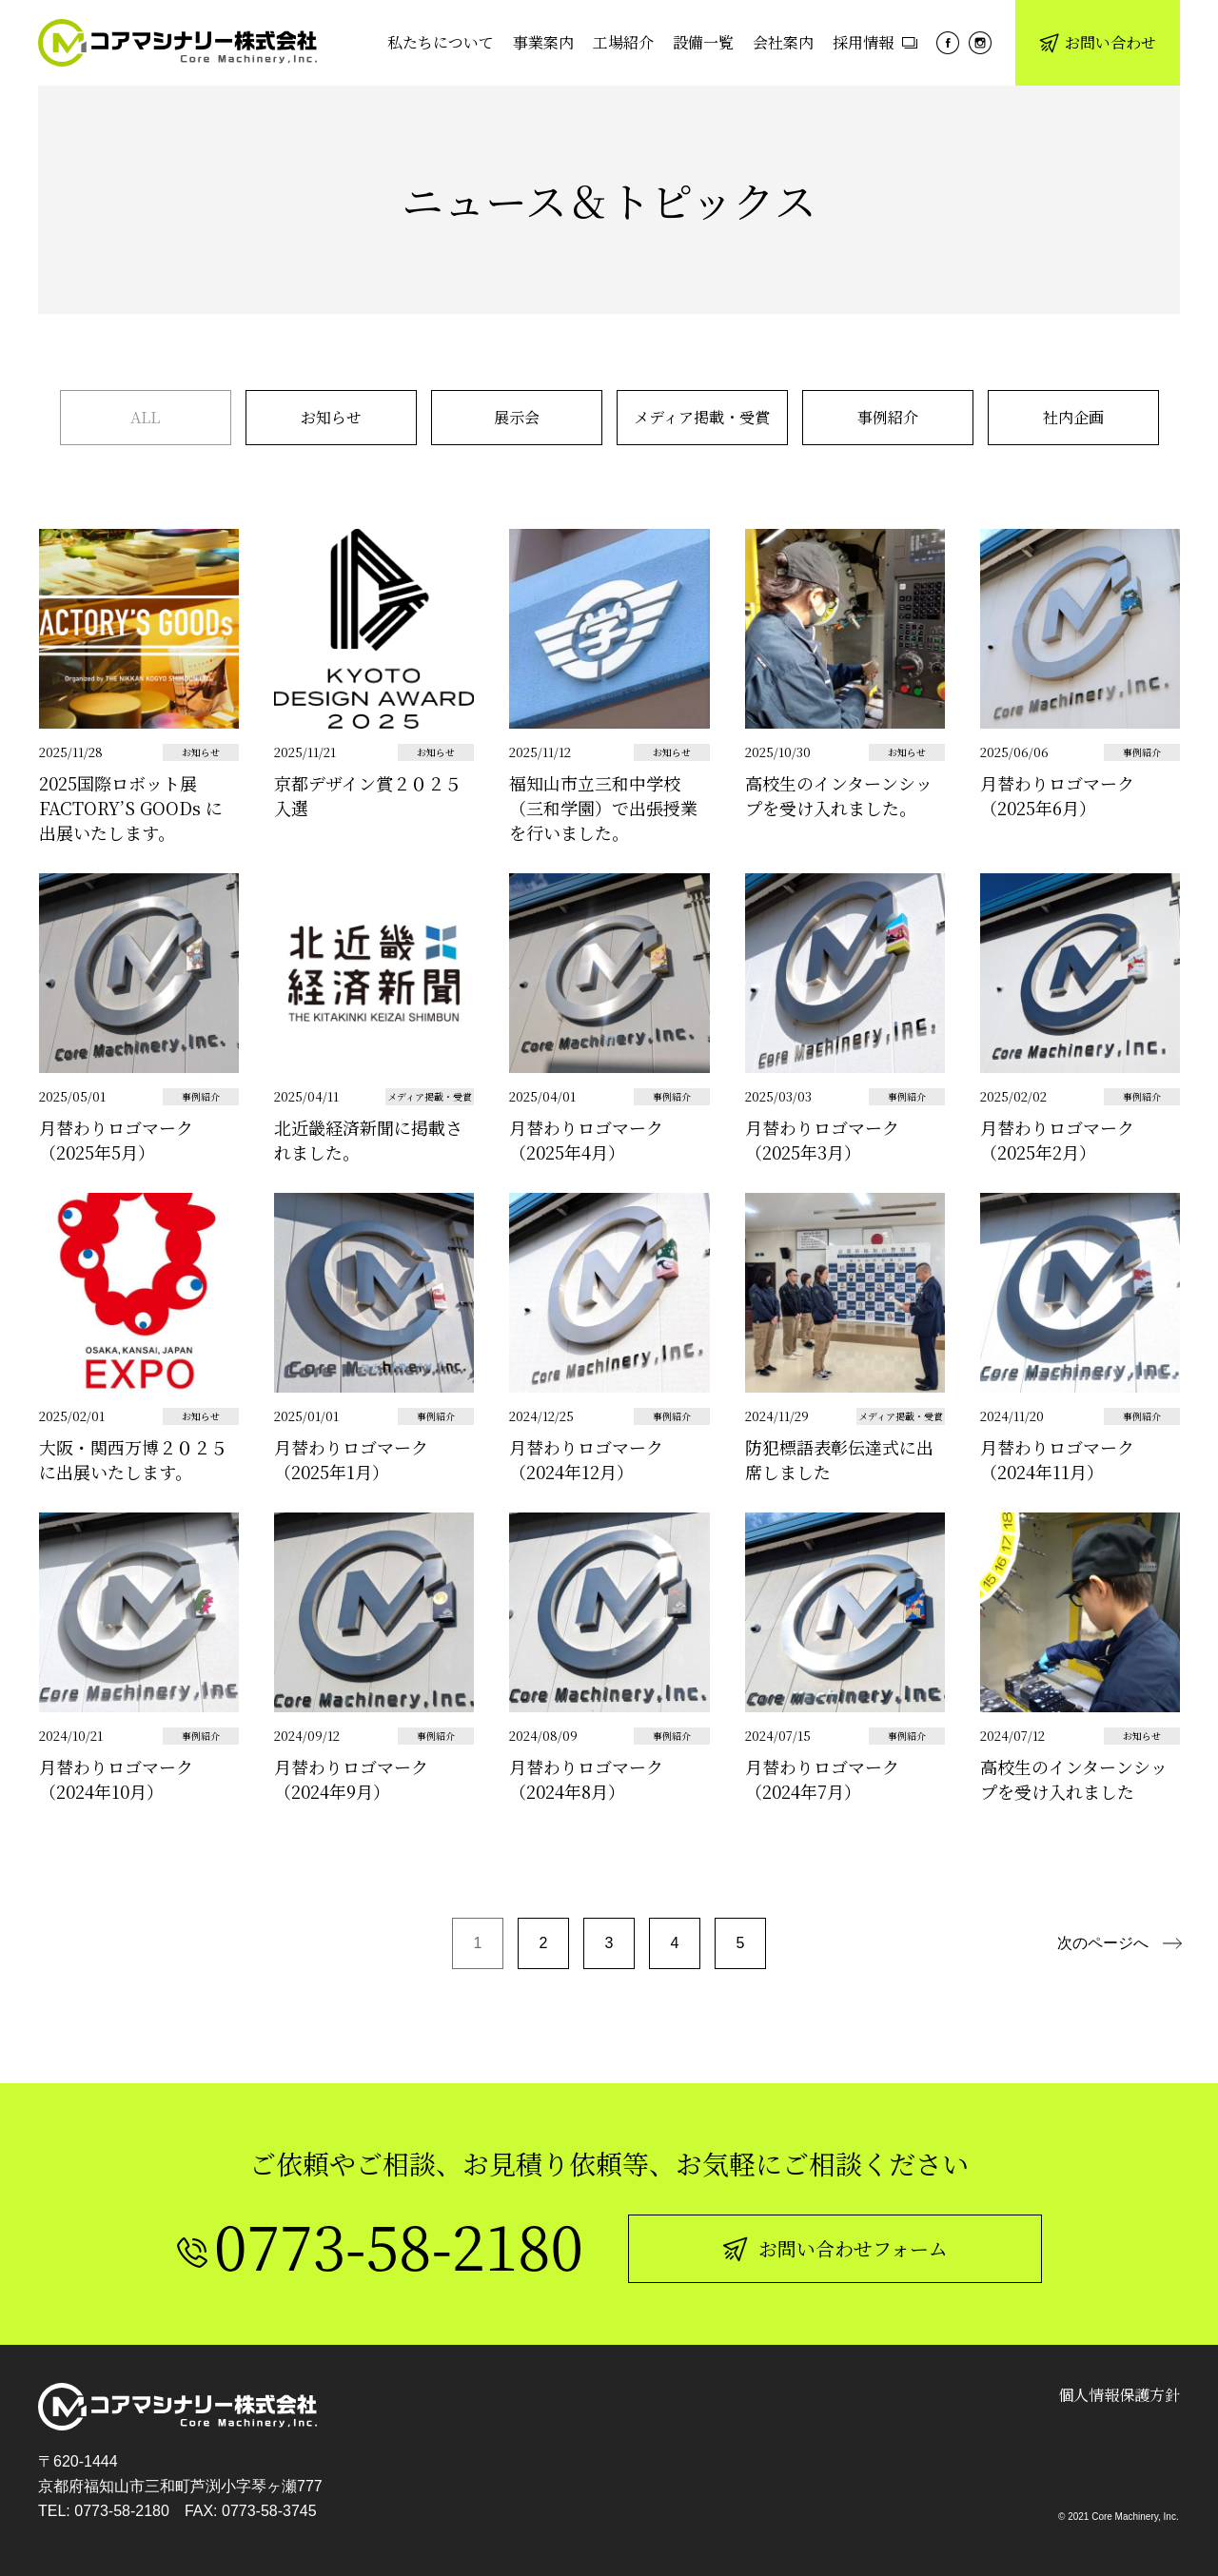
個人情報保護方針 (1119, 2395)
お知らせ (331, 417)
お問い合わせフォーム (835, 2248)
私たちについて (440, 42)
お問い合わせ (1097, 42)
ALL (145, 417)
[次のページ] (1119, 1943)
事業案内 (543, 42)
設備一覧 (703, 42)
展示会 (517, 417)
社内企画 (1073, 417)
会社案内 (783, 42)
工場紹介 (623, 42)
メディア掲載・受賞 (702, 417)
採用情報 (875, 42)
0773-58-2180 (121, 2511)
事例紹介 (887, 417)
